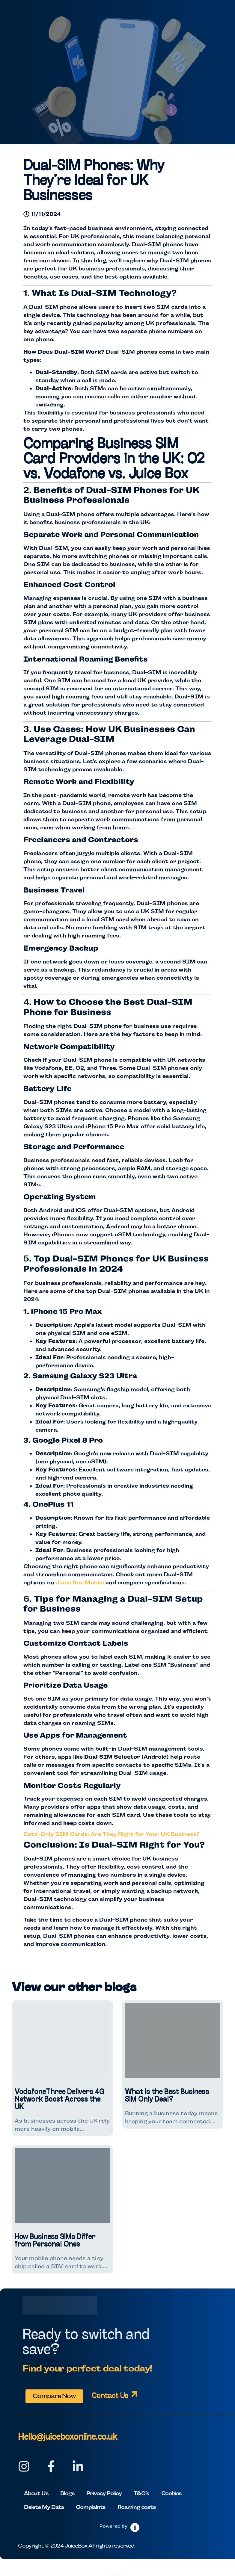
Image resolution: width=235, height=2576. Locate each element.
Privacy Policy (103, 2493)
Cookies (171, 2493)
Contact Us (110, 2396)
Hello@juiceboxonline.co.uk (67, 2437)
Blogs (67, 2493)
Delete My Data (44, 2507)
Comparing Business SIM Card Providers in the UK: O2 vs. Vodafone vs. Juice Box (113, 459)
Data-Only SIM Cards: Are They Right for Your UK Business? (111, 1834)
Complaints (91, 2507)
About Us (36, 2493)
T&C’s (141, 2493)
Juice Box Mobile (80, 1582)
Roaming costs (137, 2507)
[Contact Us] (134, 2394)
